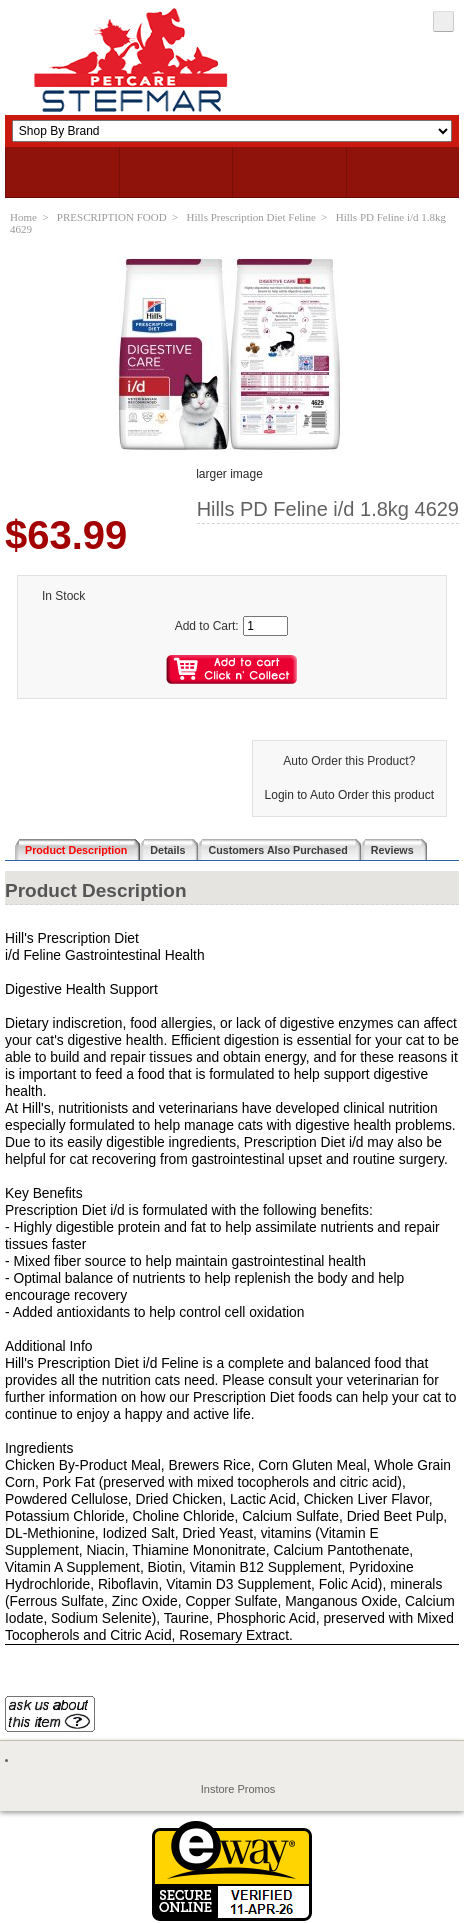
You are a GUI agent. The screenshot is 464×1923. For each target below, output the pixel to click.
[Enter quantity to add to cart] (265, 626)
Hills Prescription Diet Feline (251, 217)
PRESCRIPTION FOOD (112, 217)
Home (23, 217)
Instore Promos (238, 1789)
